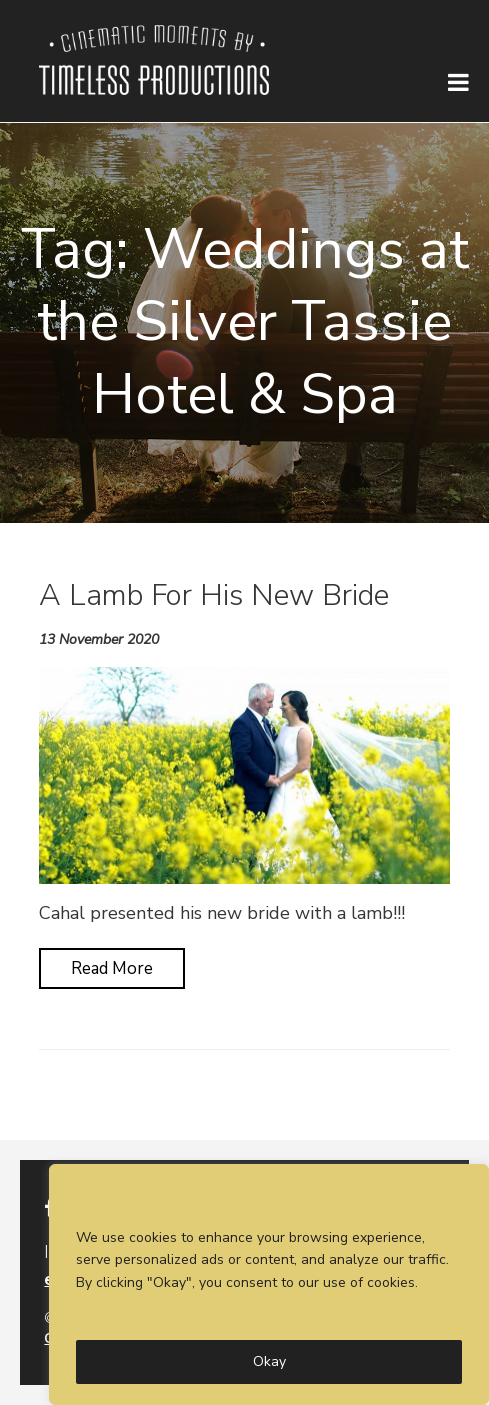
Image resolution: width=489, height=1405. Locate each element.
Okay (269, 1361)
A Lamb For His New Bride (214, 595)
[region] (269, 1284)
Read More (112, 968)
